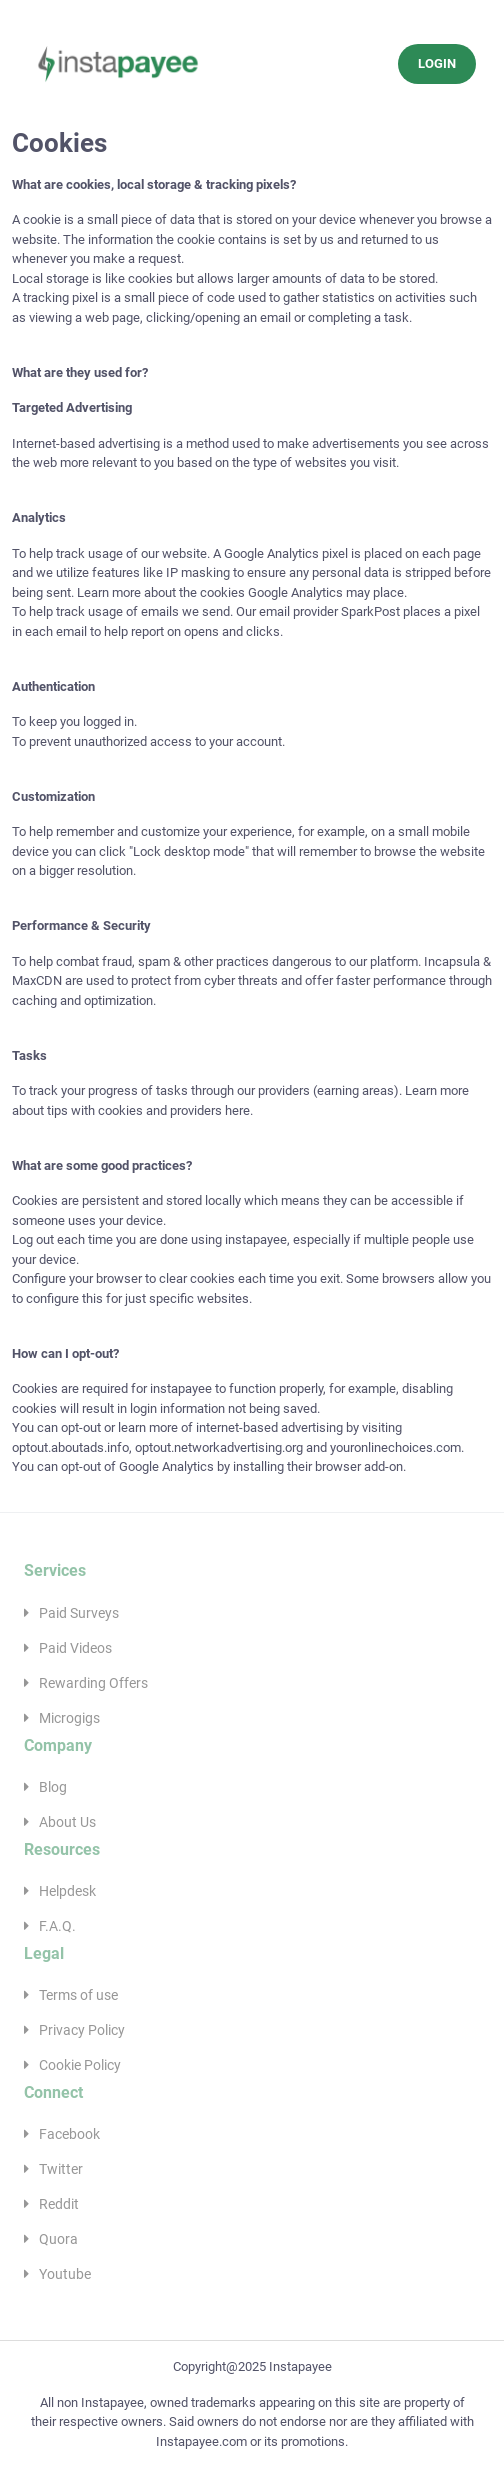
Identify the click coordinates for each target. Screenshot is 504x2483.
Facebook (69, 2134)
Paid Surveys (79, 1613)
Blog (53, 1787)
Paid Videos (75, 1648)
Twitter (61, 2169)
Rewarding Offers (93, 1683)
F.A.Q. (57, 1926)
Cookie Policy (80, 2065)
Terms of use (78, 1995)
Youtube (65, 2274)
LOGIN (437, 63)
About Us (67, 1822)
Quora (58, 2239)
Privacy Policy (82, 2030)
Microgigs (69, 1718)
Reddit (59, 2204)
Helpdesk (67, 1891)
